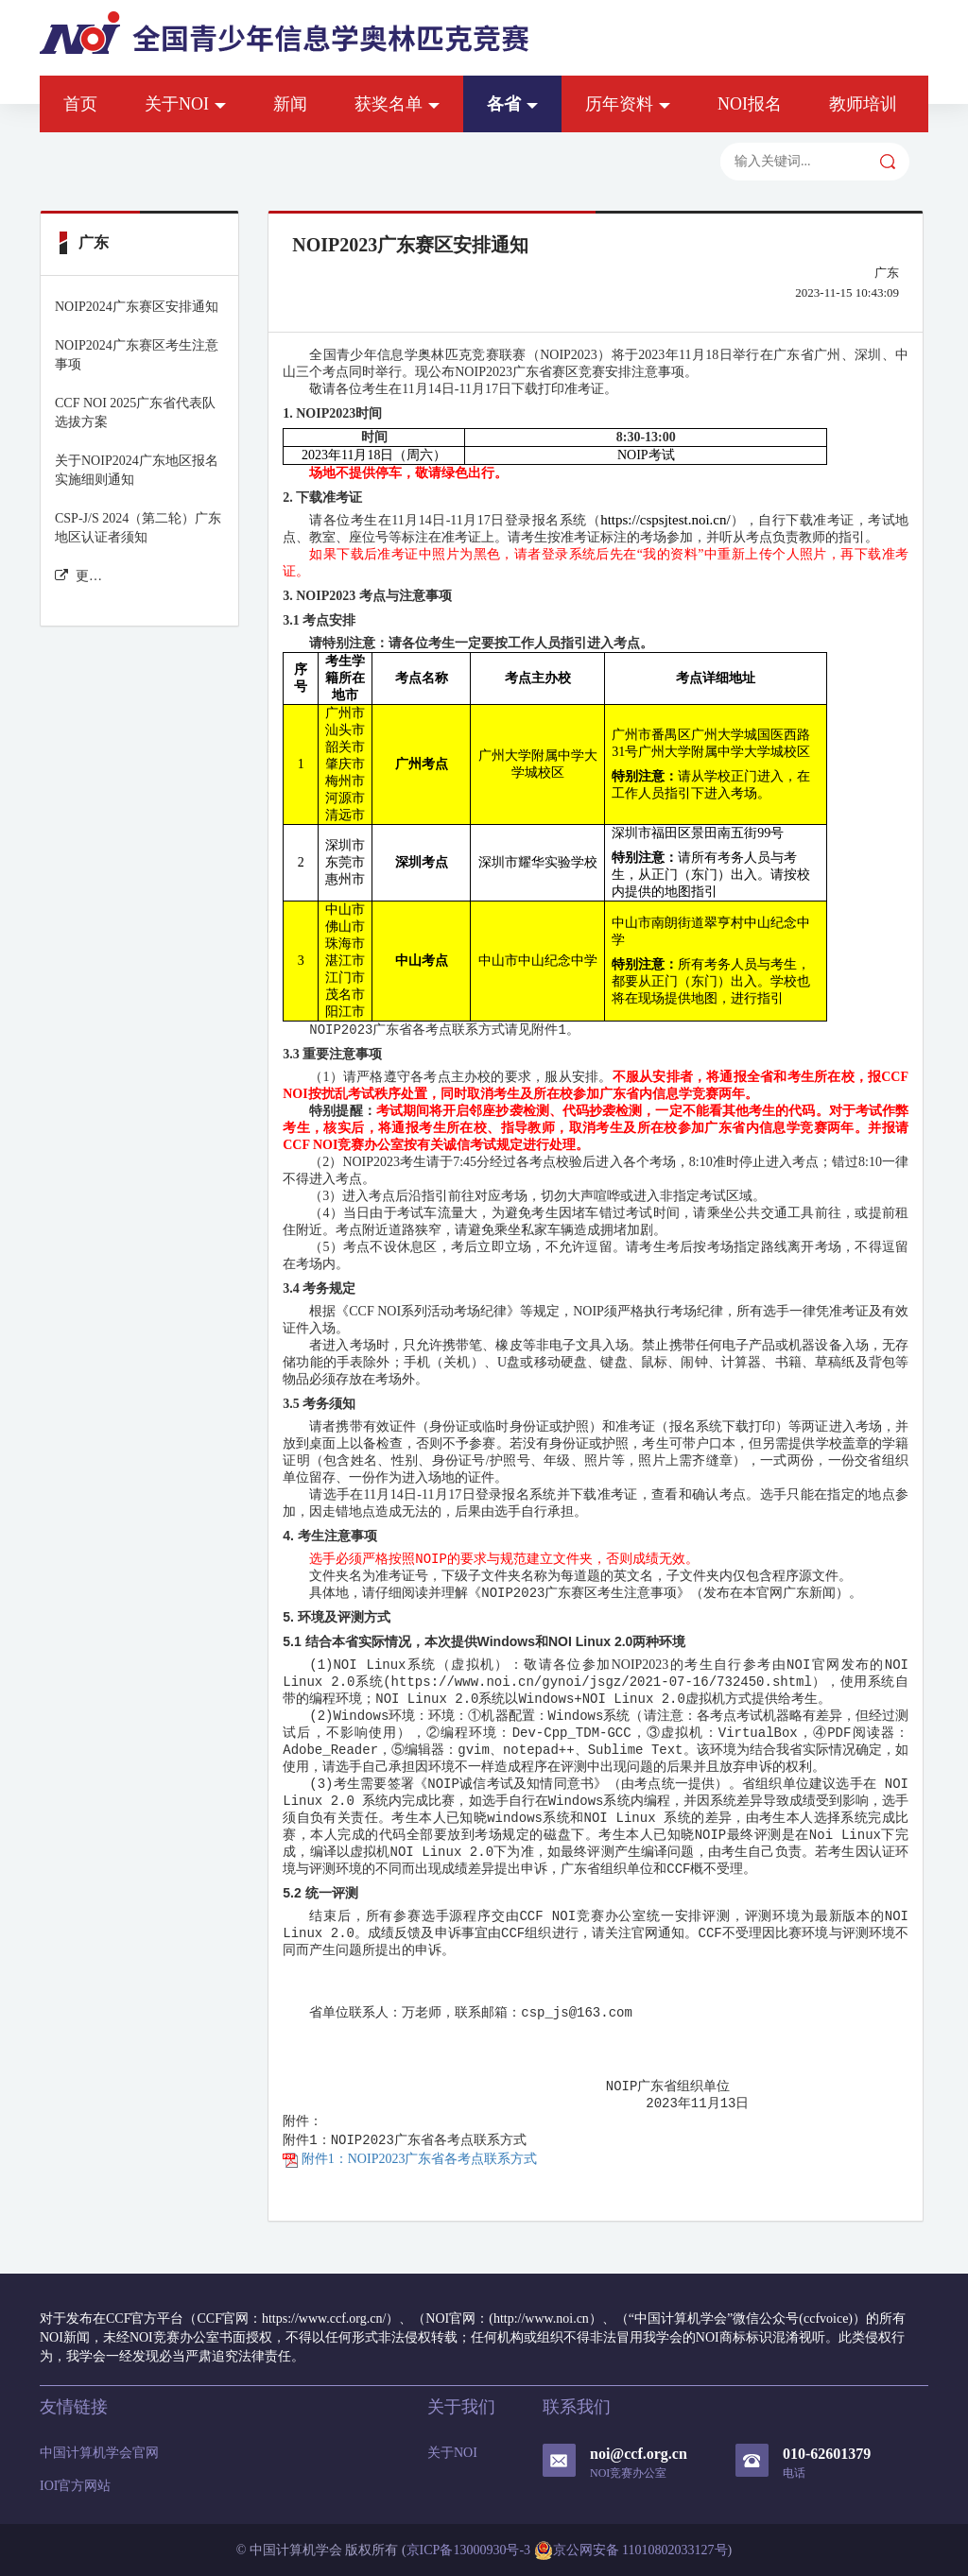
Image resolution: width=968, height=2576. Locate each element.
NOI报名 (749, 103)
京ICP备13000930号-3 (468, 2550)
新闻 (290, 103)
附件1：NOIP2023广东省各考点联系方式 (410, 2159)
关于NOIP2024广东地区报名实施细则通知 (136, 470)
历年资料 (627, 103)
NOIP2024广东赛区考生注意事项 (136, 354)
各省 (512, 103)
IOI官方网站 (75, 2486)
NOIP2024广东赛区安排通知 (136, 307)
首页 (80, 103)
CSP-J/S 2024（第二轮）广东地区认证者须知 (138, 527)
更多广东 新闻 (79, 576)
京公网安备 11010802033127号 (631, 2550)
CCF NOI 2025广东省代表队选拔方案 (135, 412)
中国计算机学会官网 (99, 2453)
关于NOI (185, 103)
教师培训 (863, 103)
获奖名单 (397, 103)
